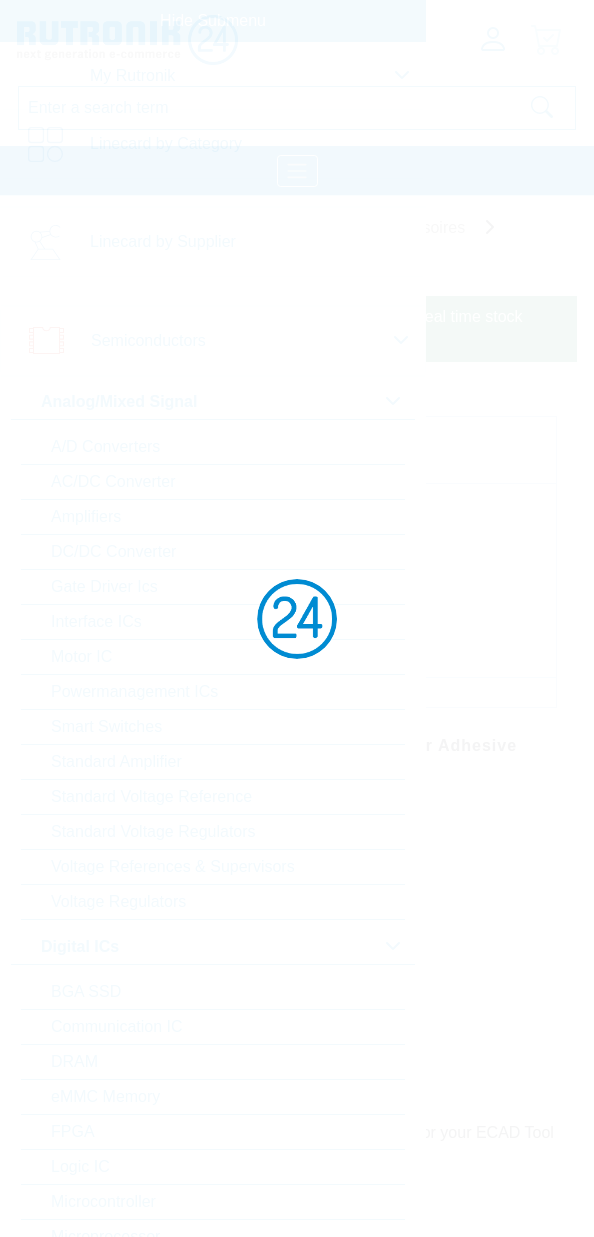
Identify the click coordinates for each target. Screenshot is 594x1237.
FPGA (73, 1131)
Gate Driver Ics (104, 586)
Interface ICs (96, 621)
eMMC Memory (105, 1096)
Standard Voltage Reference (151, 796)
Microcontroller (103, 1201)
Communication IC (117, 1026)
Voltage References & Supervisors (173, 866)
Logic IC (80, 1166)
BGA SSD (86, 991)
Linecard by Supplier (163, 241)
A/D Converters (105, 446)
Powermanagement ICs (134, 691)
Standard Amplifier (116, 761)
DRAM (74, 1061)
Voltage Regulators (118, 901)
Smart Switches (106, 726)
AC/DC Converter (113, 481)
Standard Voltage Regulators (153, 831)
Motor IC (81, 656)
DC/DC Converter (113, 551)
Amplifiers (86, 516)
